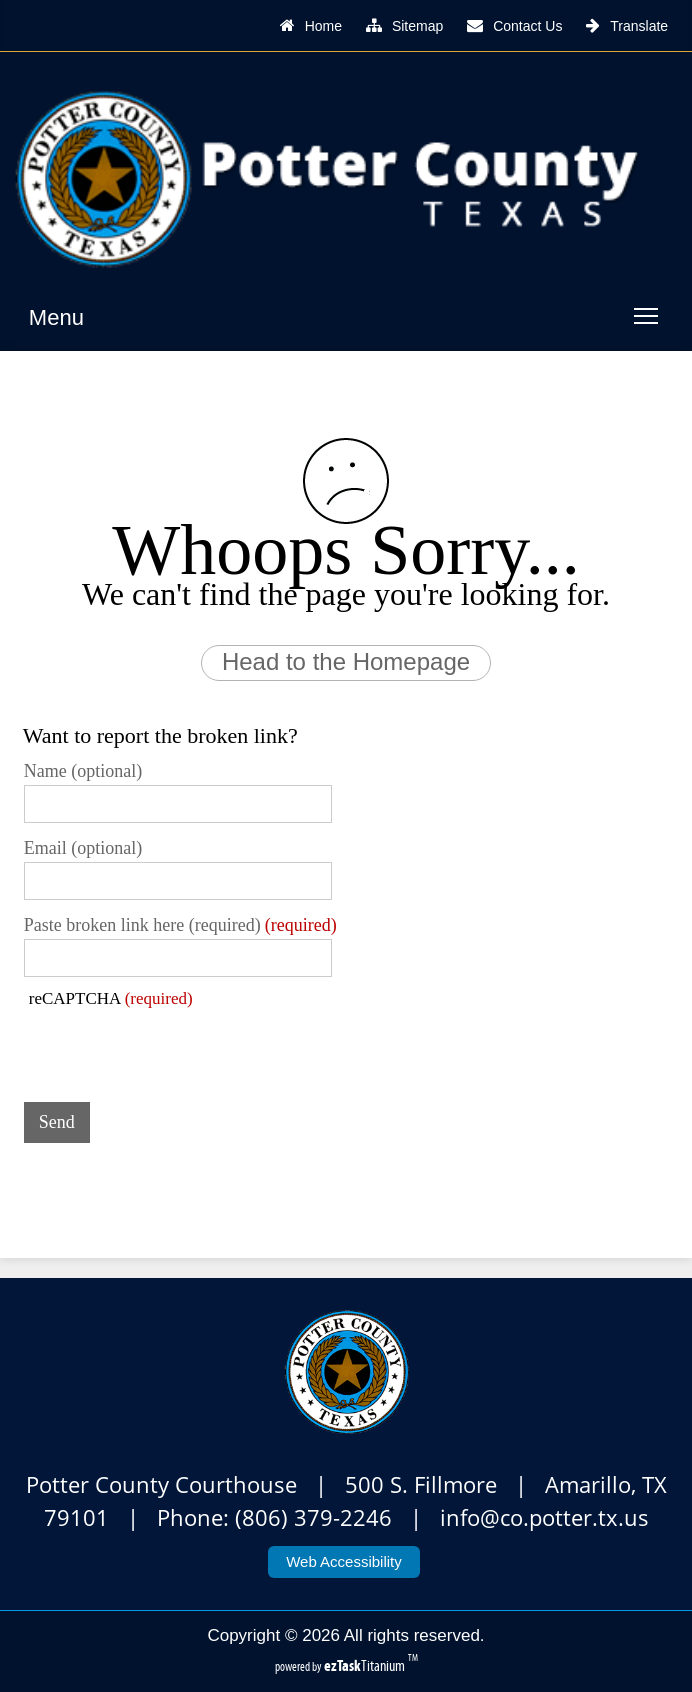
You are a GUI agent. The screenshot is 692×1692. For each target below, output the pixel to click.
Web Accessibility (344, 1561)
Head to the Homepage (346, 661)
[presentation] (176, 1048)
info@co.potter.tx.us (544, 1517)
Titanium (366, 1665)
